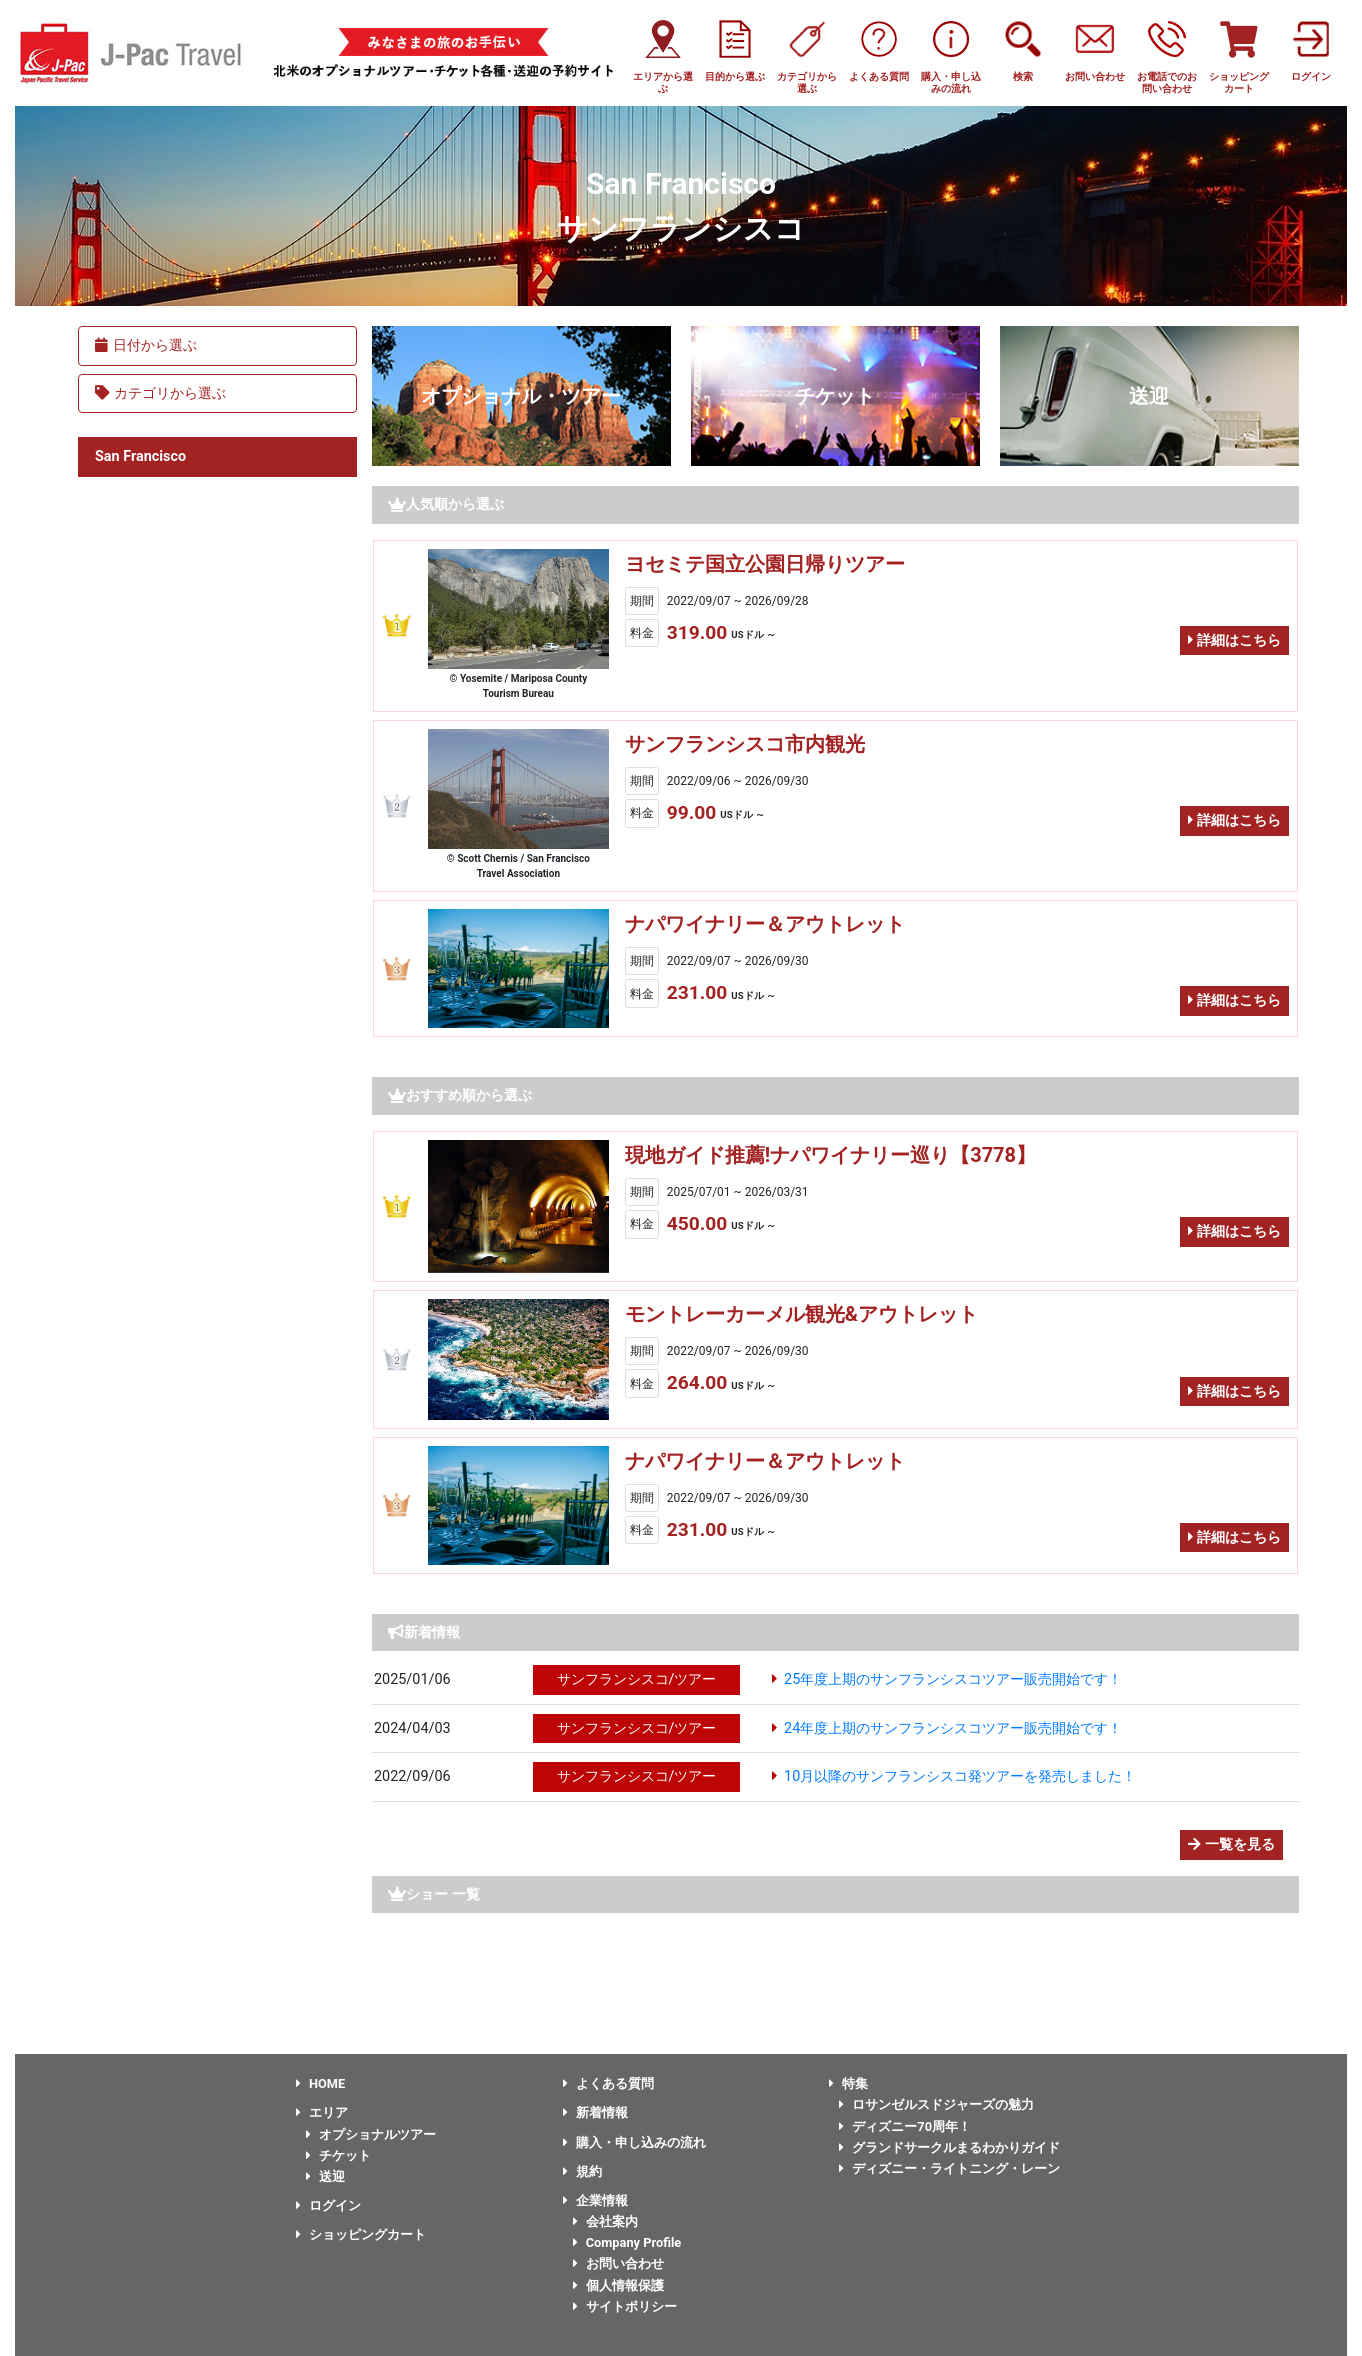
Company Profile (627, 2242)
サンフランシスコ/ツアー (637, 1679)
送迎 (1149, 396)
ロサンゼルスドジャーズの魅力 (936, 2104)
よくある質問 (608, 2083)
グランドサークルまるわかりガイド (949, 2147)
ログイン (328, 2205)
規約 (582, 2171)
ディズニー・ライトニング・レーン (949, 2168)
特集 (848, 2083)
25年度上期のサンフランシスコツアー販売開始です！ (953, 1679)
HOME (320, 2083)
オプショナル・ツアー (521, 396)
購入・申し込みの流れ (634, 2142)
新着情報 (595, 2112)
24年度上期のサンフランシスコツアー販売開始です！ (953, 1728)
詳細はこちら (1234, 640)
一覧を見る (1231, 1844)
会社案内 (605, 2221)
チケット (835, 396)
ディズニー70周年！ (905, 2126)
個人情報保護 (618, 2285)
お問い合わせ (618, 2263)
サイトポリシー (625, 2306)
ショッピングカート (361, 2234)
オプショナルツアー (371, 2134)
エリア (322, 2112)
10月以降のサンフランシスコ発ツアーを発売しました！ (960, 1776)
